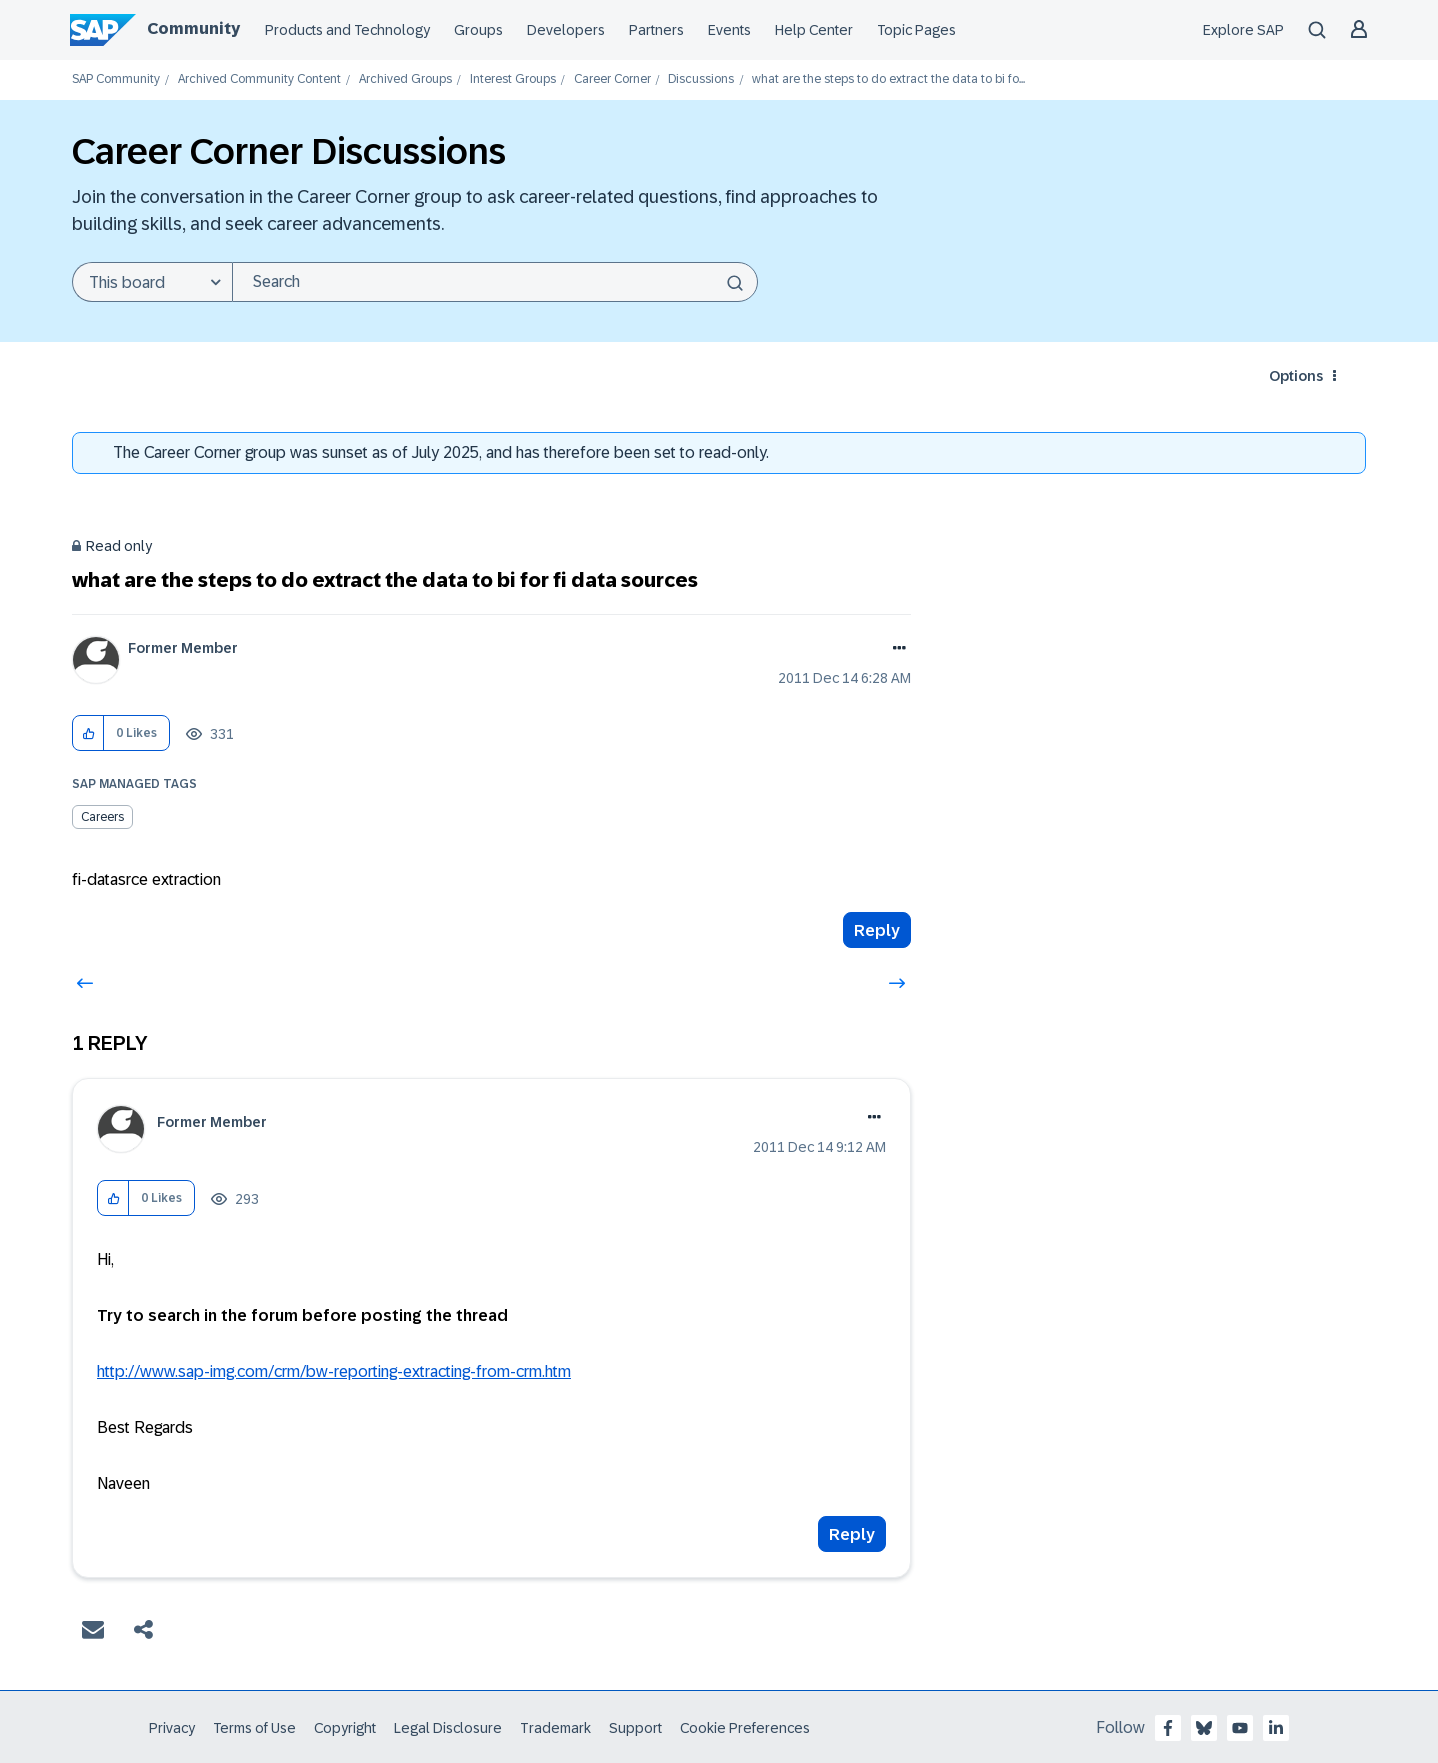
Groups (478, 30)
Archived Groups (405, 79)
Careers (102, 817)
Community (193, 28)
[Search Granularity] (152, 282)
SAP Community (116, 79)
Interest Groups (513, 79)
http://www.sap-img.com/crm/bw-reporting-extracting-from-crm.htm (334, 1371)
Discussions (701, 79)
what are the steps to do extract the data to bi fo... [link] (888, 79)
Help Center (814, 30)
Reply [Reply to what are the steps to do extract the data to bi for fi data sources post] (877, 930)
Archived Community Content (259, 79)
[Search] (495, 282)
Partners (656, 30)
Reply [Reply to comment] (852, 1534)
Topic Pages (916, 30)
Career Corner (612, 79)
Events (729, 30)
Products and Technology (347, 30)
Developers (566, 30)
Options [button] (1296, 376)
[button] (88, 733)
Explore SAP (1243, 30)
